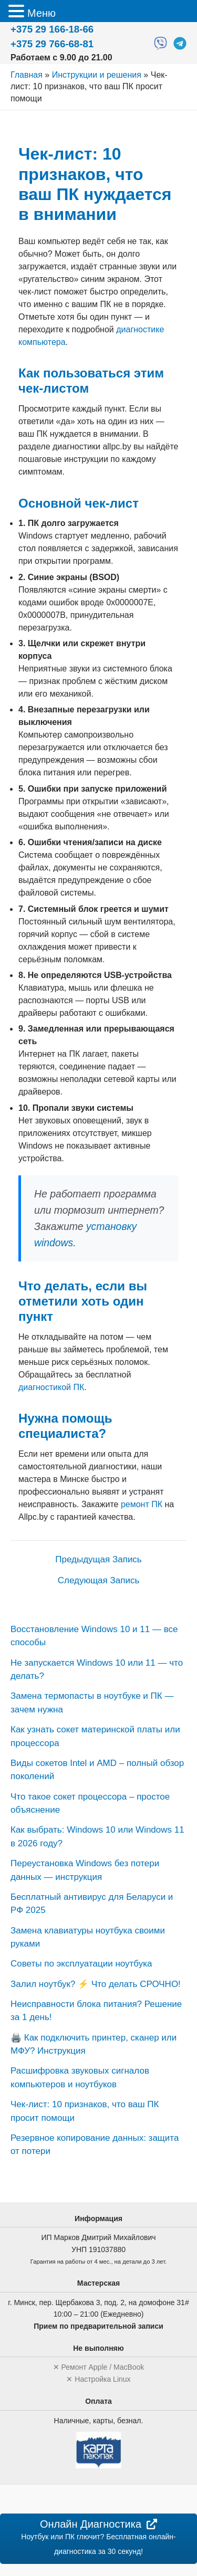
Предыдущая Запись (98, 1559)
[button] (17, 12)
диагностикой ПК (51, 1387)
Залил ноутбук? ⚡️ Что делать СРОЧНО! (96, 1984)
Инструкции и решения (96, 74)
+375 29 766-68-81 (52, 43)
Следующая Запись (99, 1580)
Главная (27, 74)
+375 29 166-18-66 (52, 29)
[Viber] (160, 43)
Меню (41, 13)
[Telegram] (179, 43)
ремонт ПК (141, 1504)
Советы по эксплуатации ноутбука (81, 1964)
